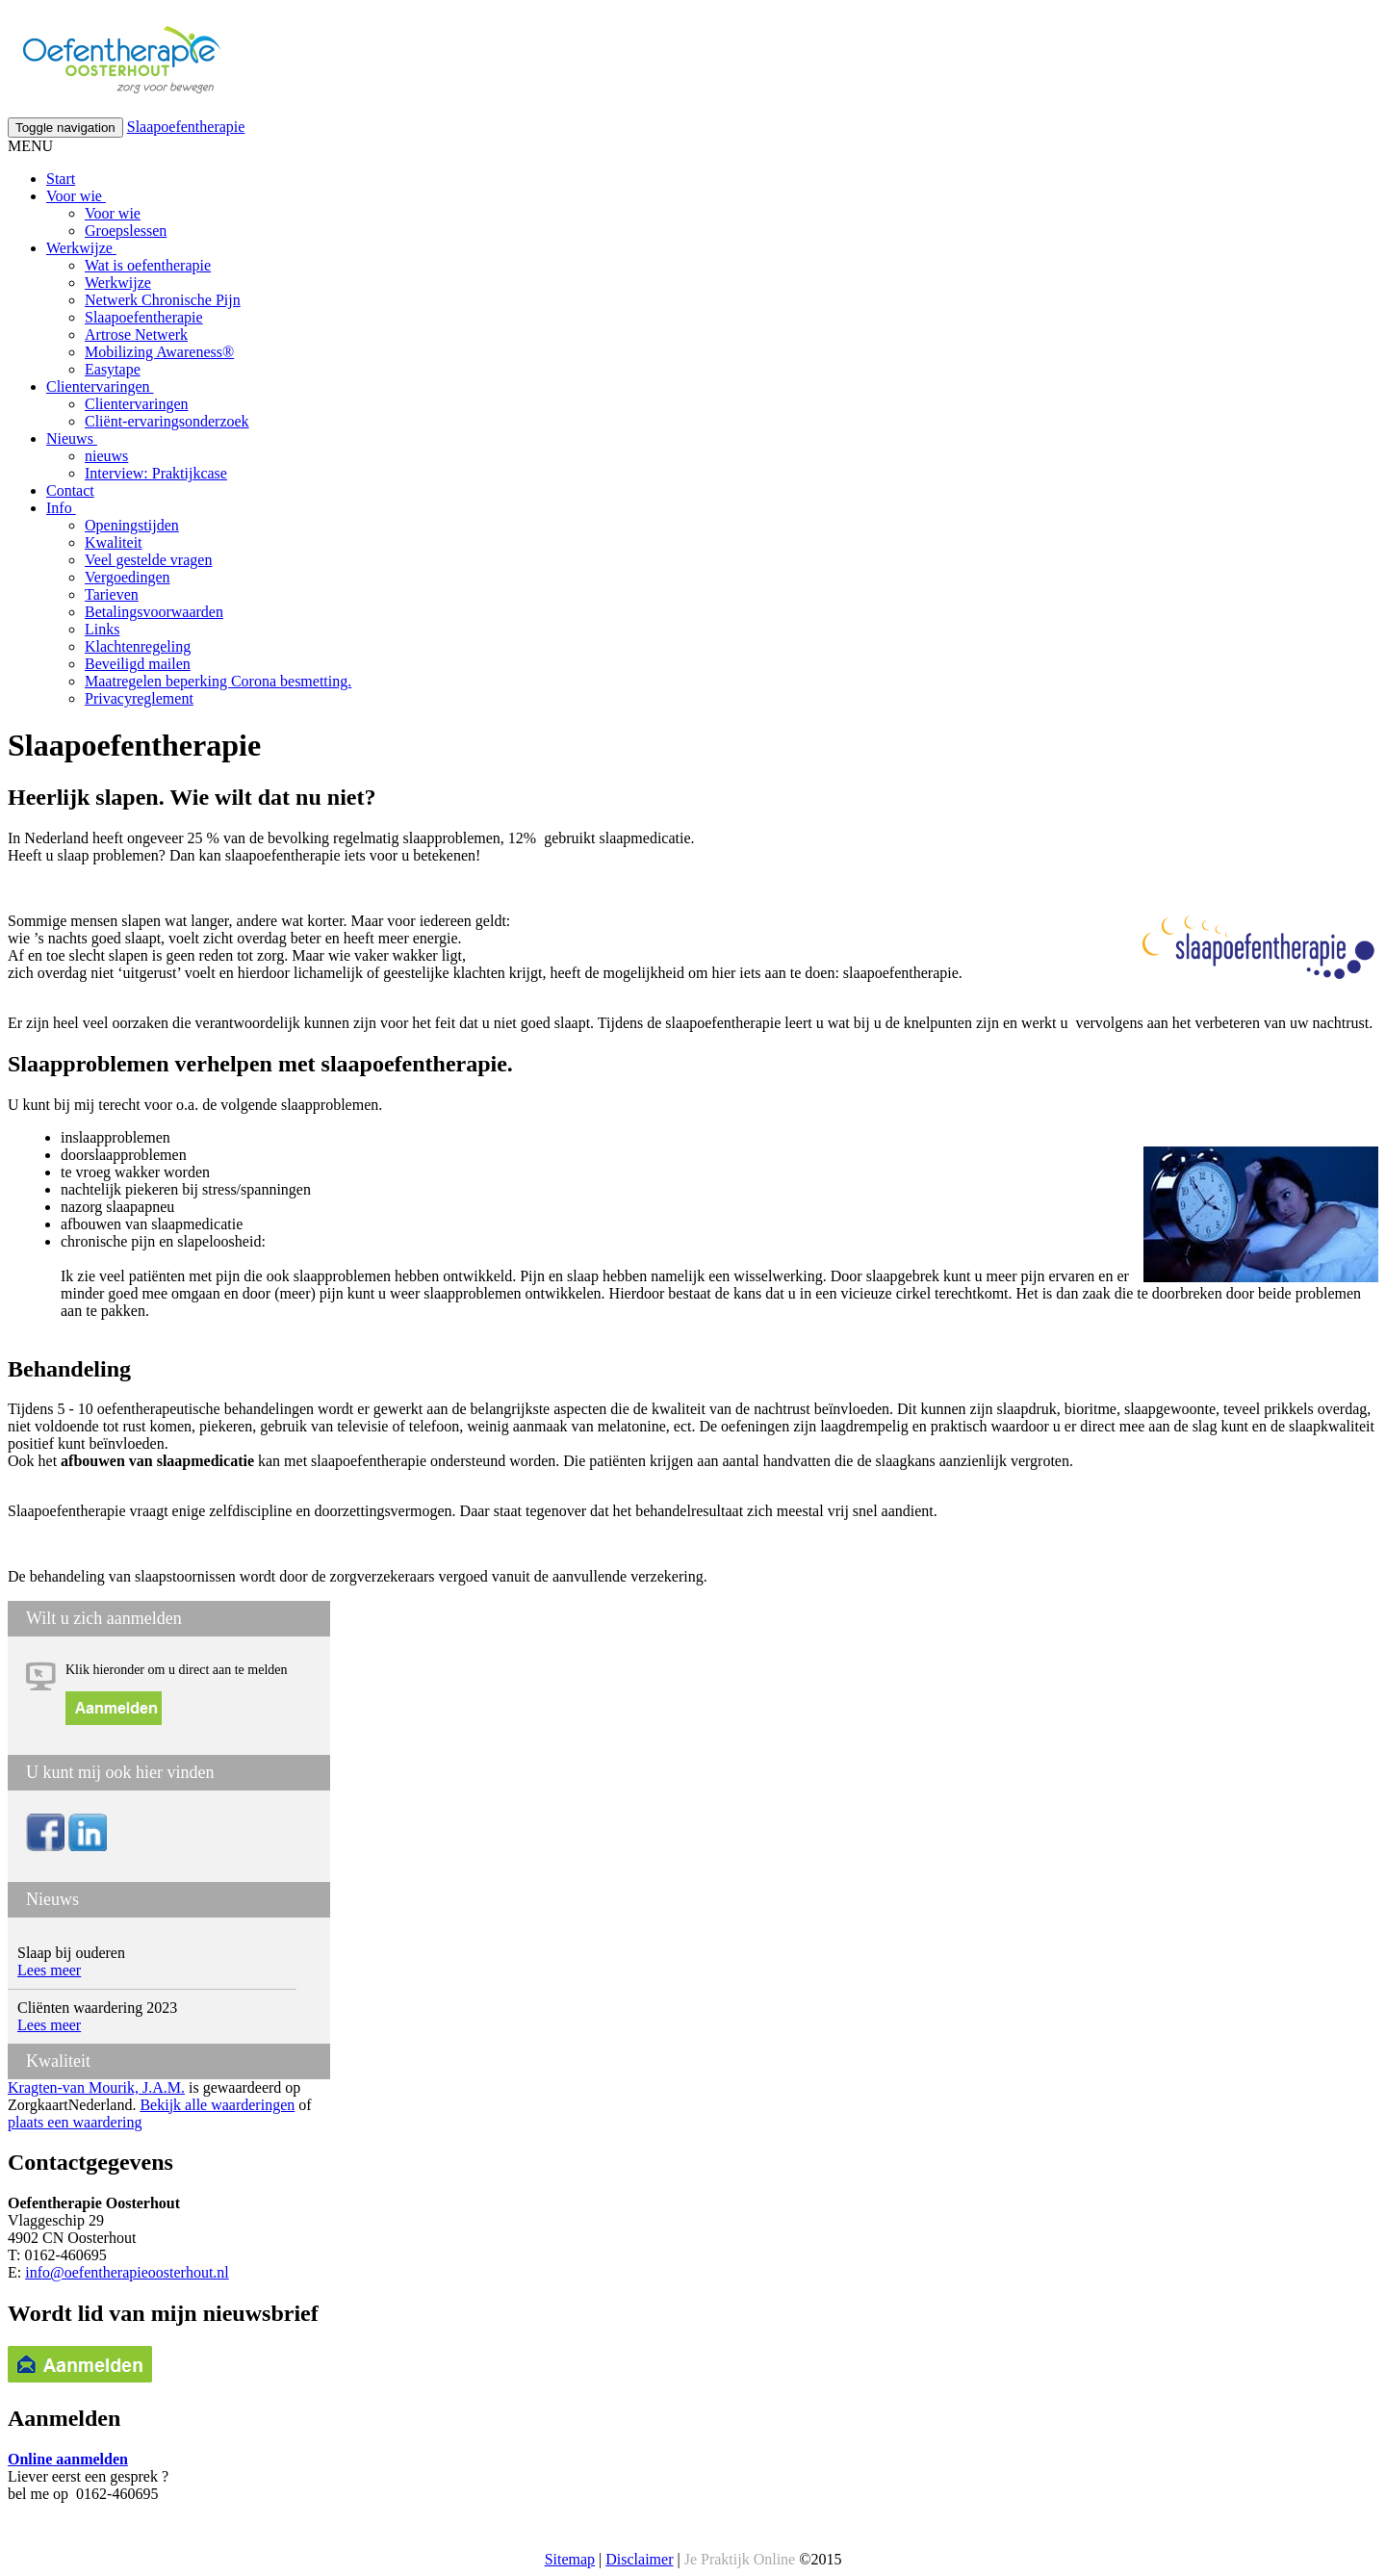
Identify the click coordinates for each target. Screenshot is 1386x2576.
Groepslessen (126, 230)
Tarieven (112, 594)
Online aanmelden (68, 2459)
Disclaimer (639, 2559)
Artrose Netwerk (136, 334)
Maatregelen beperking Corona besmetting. (218, 681)
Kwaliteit (113, 542)
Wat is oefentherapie (148, 265)
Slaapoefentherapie (186, 126)
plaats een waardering (74, 2122)
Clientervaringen (100, 386)
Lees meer (49, 1970)
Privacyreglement (139, 698)
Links (102, 629)
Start (60, 178)
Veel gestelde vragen (148, 560)
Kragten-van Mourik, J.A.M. (96, 2087)
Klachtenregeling (138, 646)
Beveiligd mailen (138, 664)
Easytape (113, 369)
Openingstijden (132, 525)
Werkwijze (81, 248)
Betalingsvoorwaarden (154, 612)
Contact (70, 490)
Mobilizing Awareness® (159, 352)
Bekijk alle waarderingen (217, 2105)
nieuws (106, 456)
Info (61, 508)
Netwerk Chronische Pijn (163, 300)
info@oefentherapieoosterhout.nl (127, 2272)
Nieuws (71, 438)
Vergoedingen (127, 577)
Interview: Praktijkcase (156, 473)
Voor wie (76, 196)
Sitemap (570, 2559)
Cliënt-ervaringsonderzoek (167, 421)
